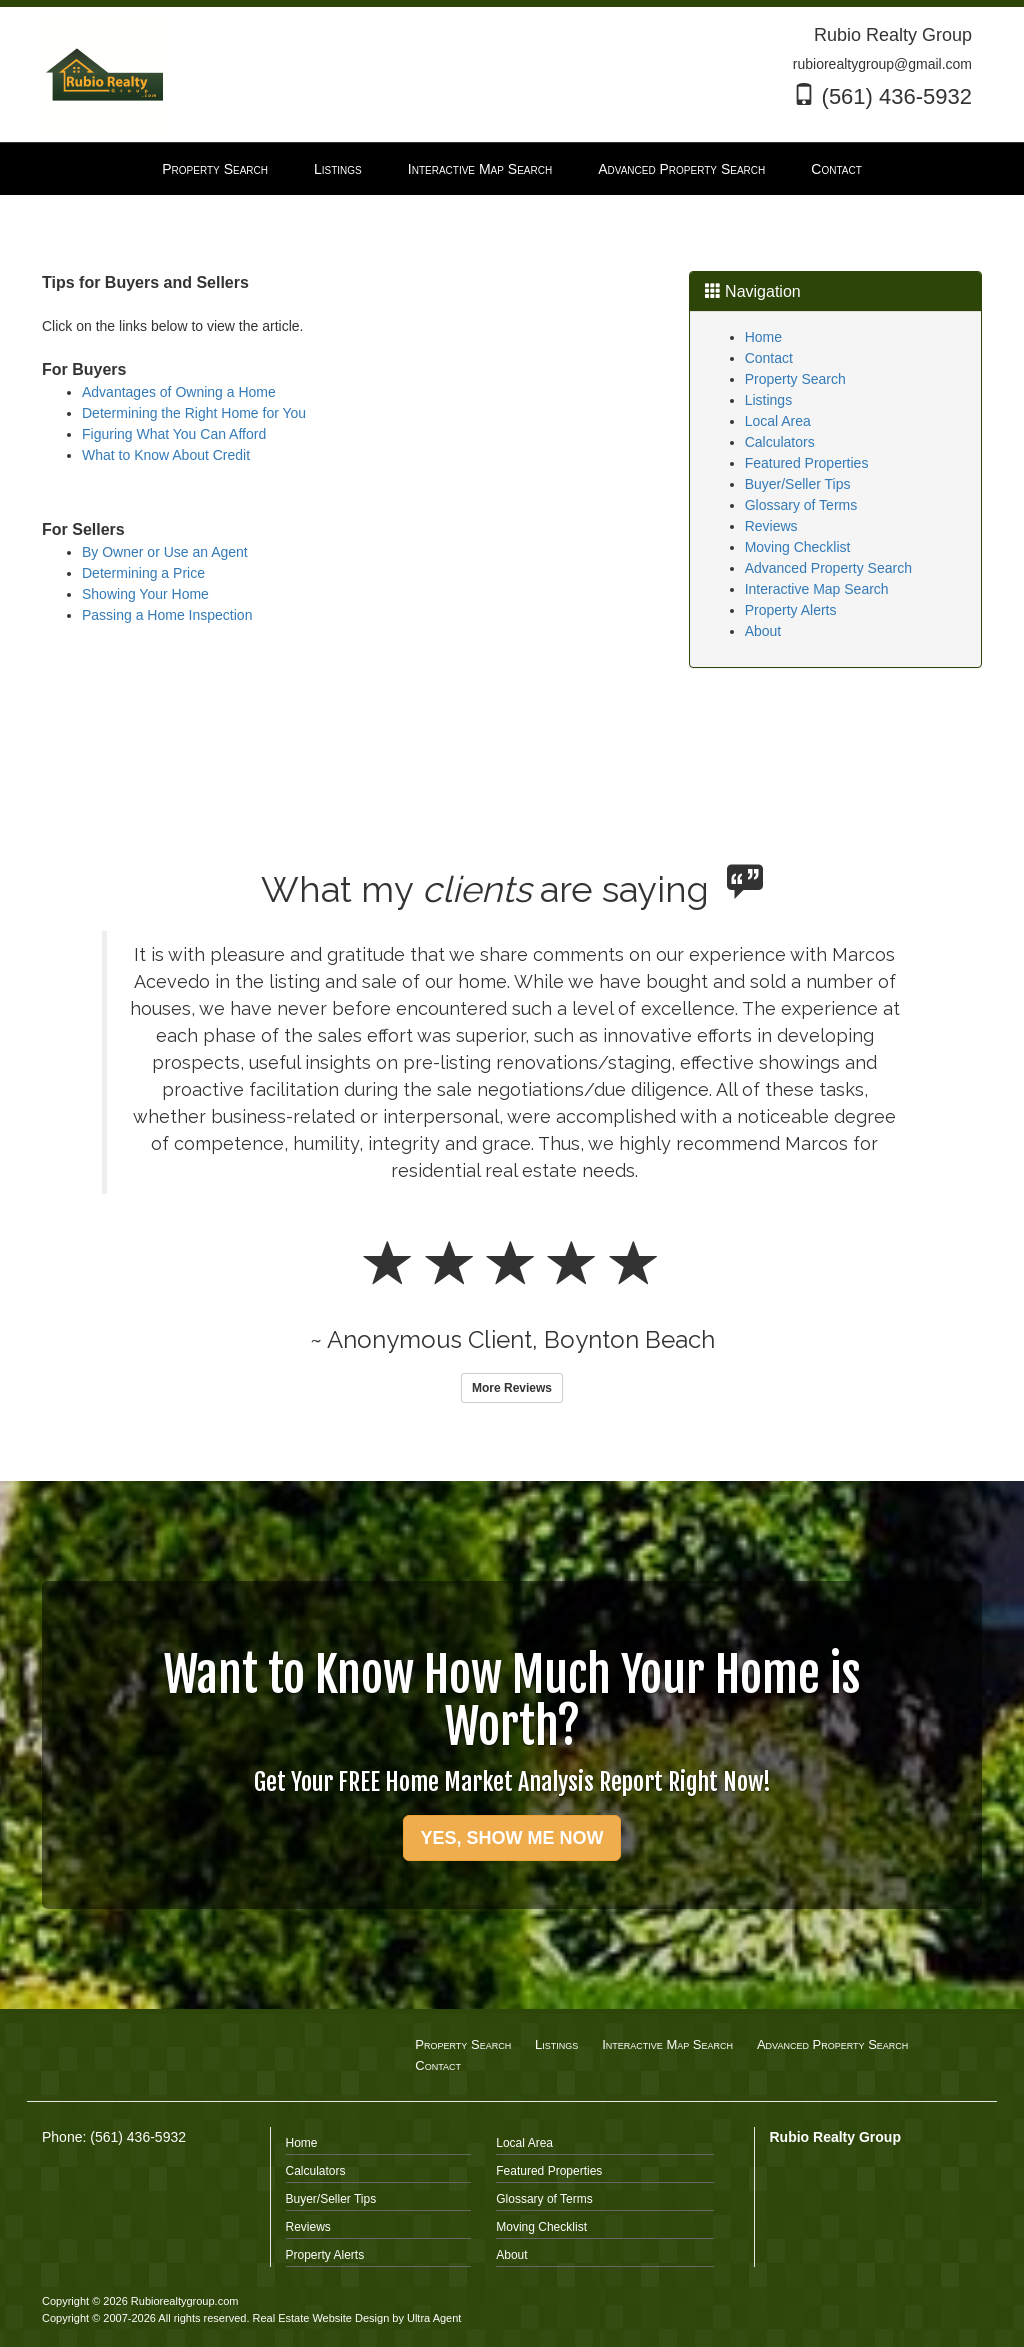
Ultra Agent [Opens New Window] (434, 2318)
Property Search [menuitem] (215, 169)
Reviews (771, 526)
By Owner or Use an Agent (165, 552)
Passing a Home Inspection (167, 615)
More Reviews (512, 1388)
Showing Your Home (145, 594)
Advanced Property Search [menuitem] (681, 169)
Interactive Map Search (817, 589)
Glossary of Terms (801, 505)
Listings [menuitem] (338, 169)
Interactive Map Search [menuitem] (480, 169)
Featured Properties (807, 463)
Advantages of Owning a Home (179, 392)
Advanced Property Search (828, 568)
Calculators (780, 442)
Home (763, 337)
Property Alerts (791, 610)
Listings (768, 400)
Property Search (795, 379)
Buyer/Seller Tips (798, 484)
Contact (769, 358)
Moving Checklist (798, 547)
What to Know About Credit (166, 455)
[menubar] (512, 169)
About (763, 631)
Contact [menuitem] (836, 169)
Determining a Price (143, 573)
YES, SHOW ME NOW (511, 1838)
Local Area (778, 421)
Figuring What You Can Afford (174, 434)
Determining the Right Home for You (194, 413)
